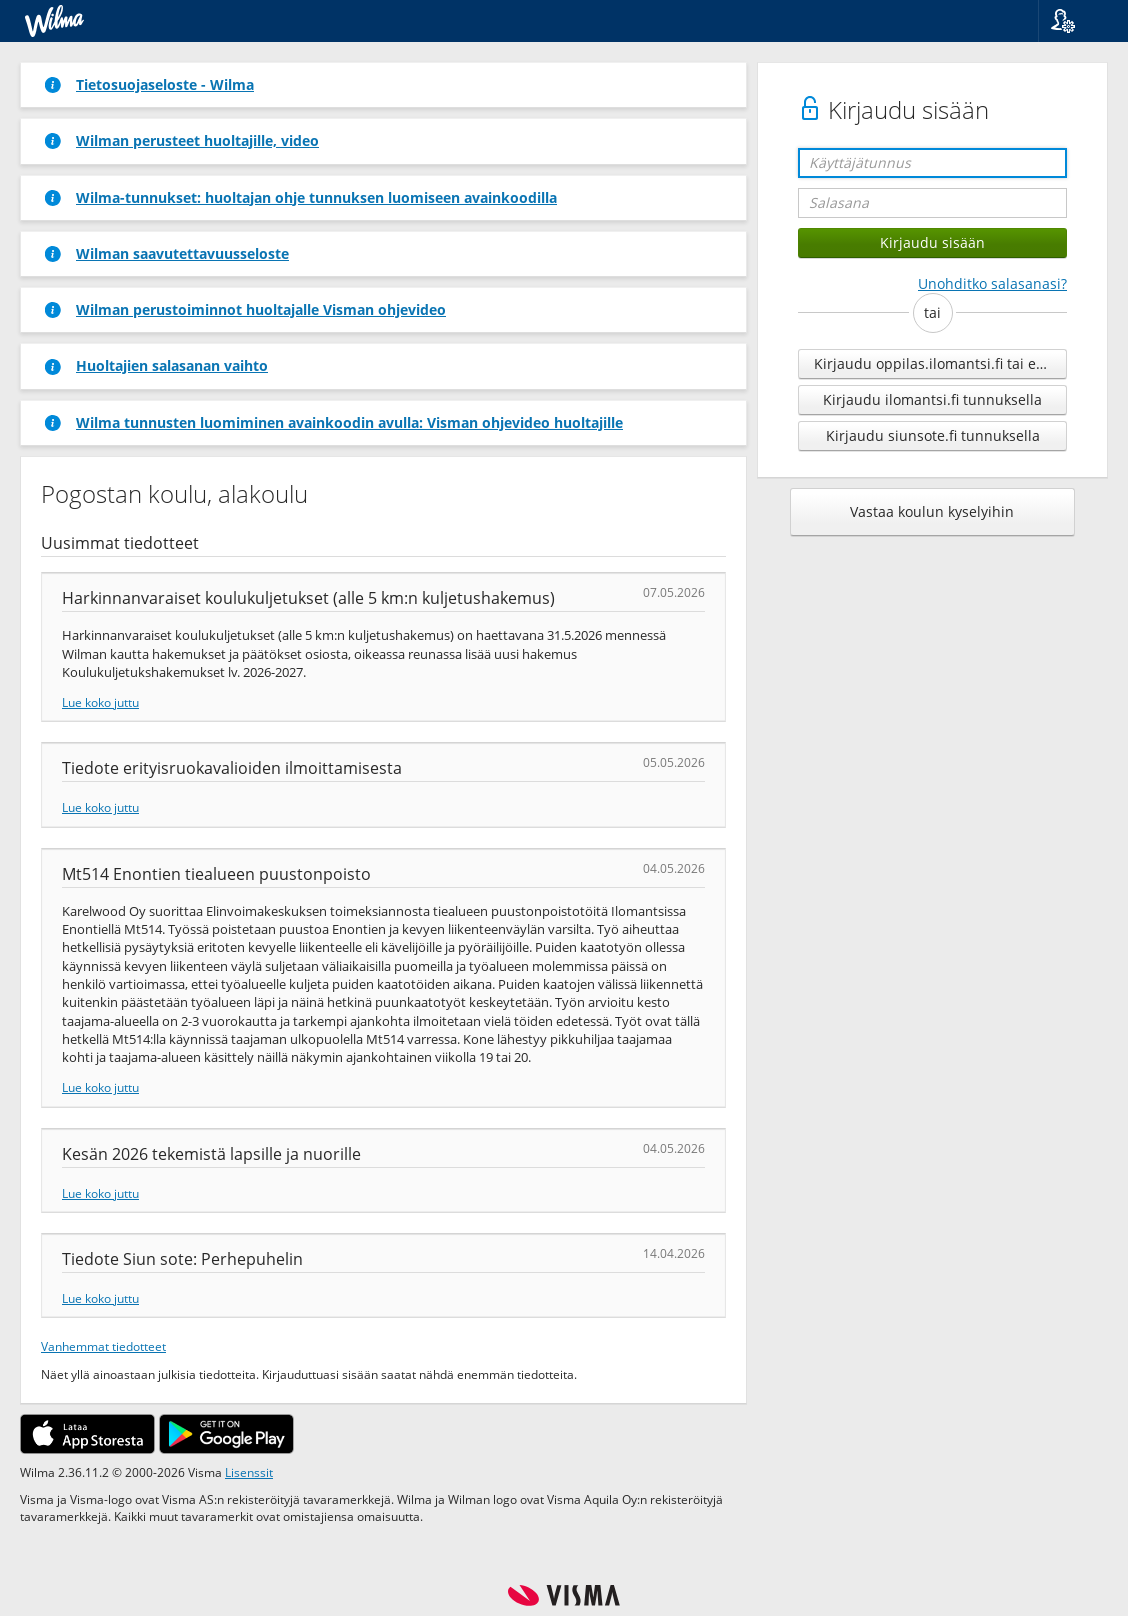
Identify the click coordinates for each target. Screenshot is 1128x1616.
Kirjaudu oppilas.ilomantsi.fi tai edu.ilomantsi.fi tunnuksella (940, 363)
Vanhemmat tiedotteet (103, 1346)
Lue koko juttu (100, 702)
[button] (1075, 21)
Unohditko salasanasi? (992, 283)
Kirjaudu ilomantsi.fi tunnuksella (932, 399)
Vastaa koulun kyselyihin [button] (932, 511)
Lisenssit (249, 1472)
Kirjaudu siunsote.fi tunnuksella (933, 435)
